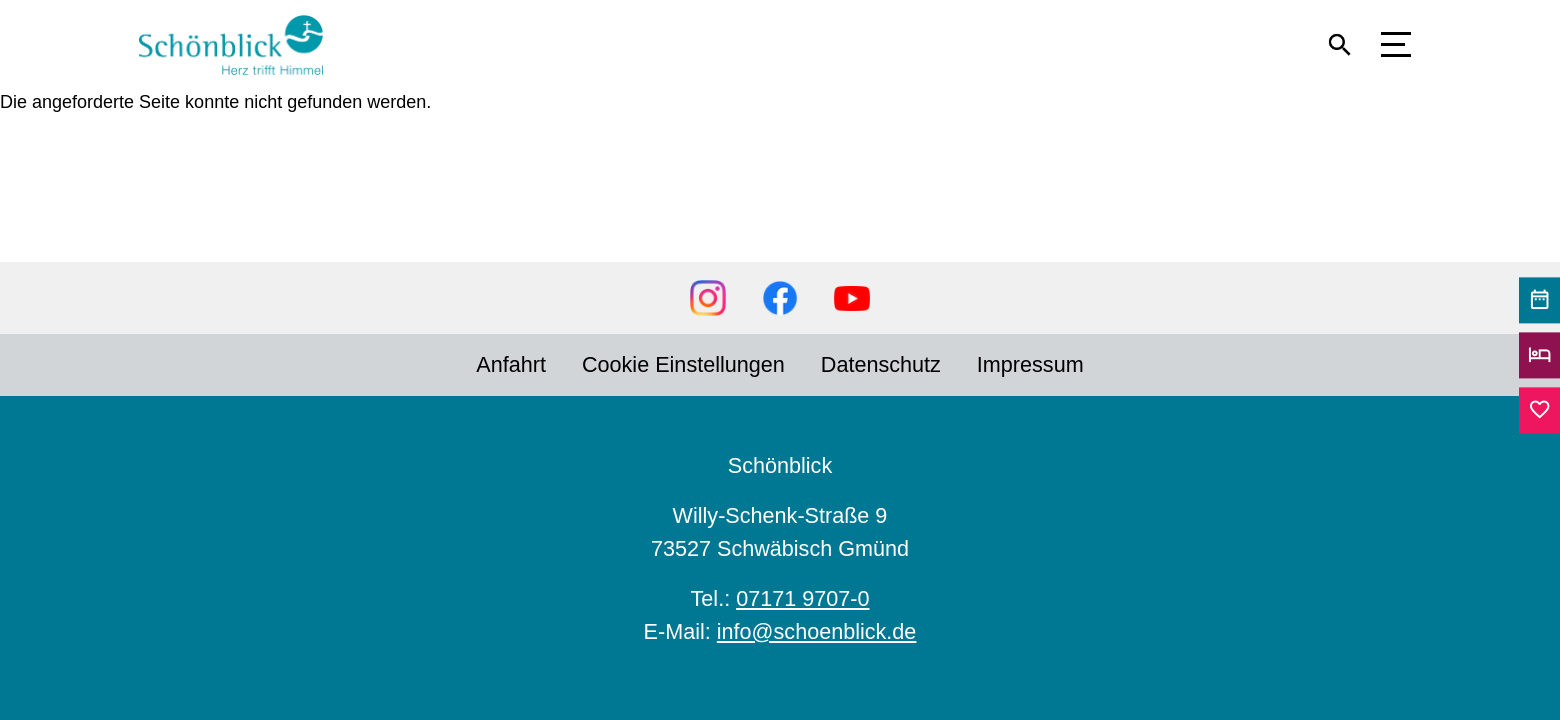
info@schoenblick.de (817, 631)
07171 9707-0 (802, 598)
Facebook (780, 298)
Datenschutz (881, 364)
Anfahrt (511, 364)
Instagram (708, 298)
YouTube (852, 298)
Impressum (1030, 364)
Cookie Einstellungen (683, 364)
